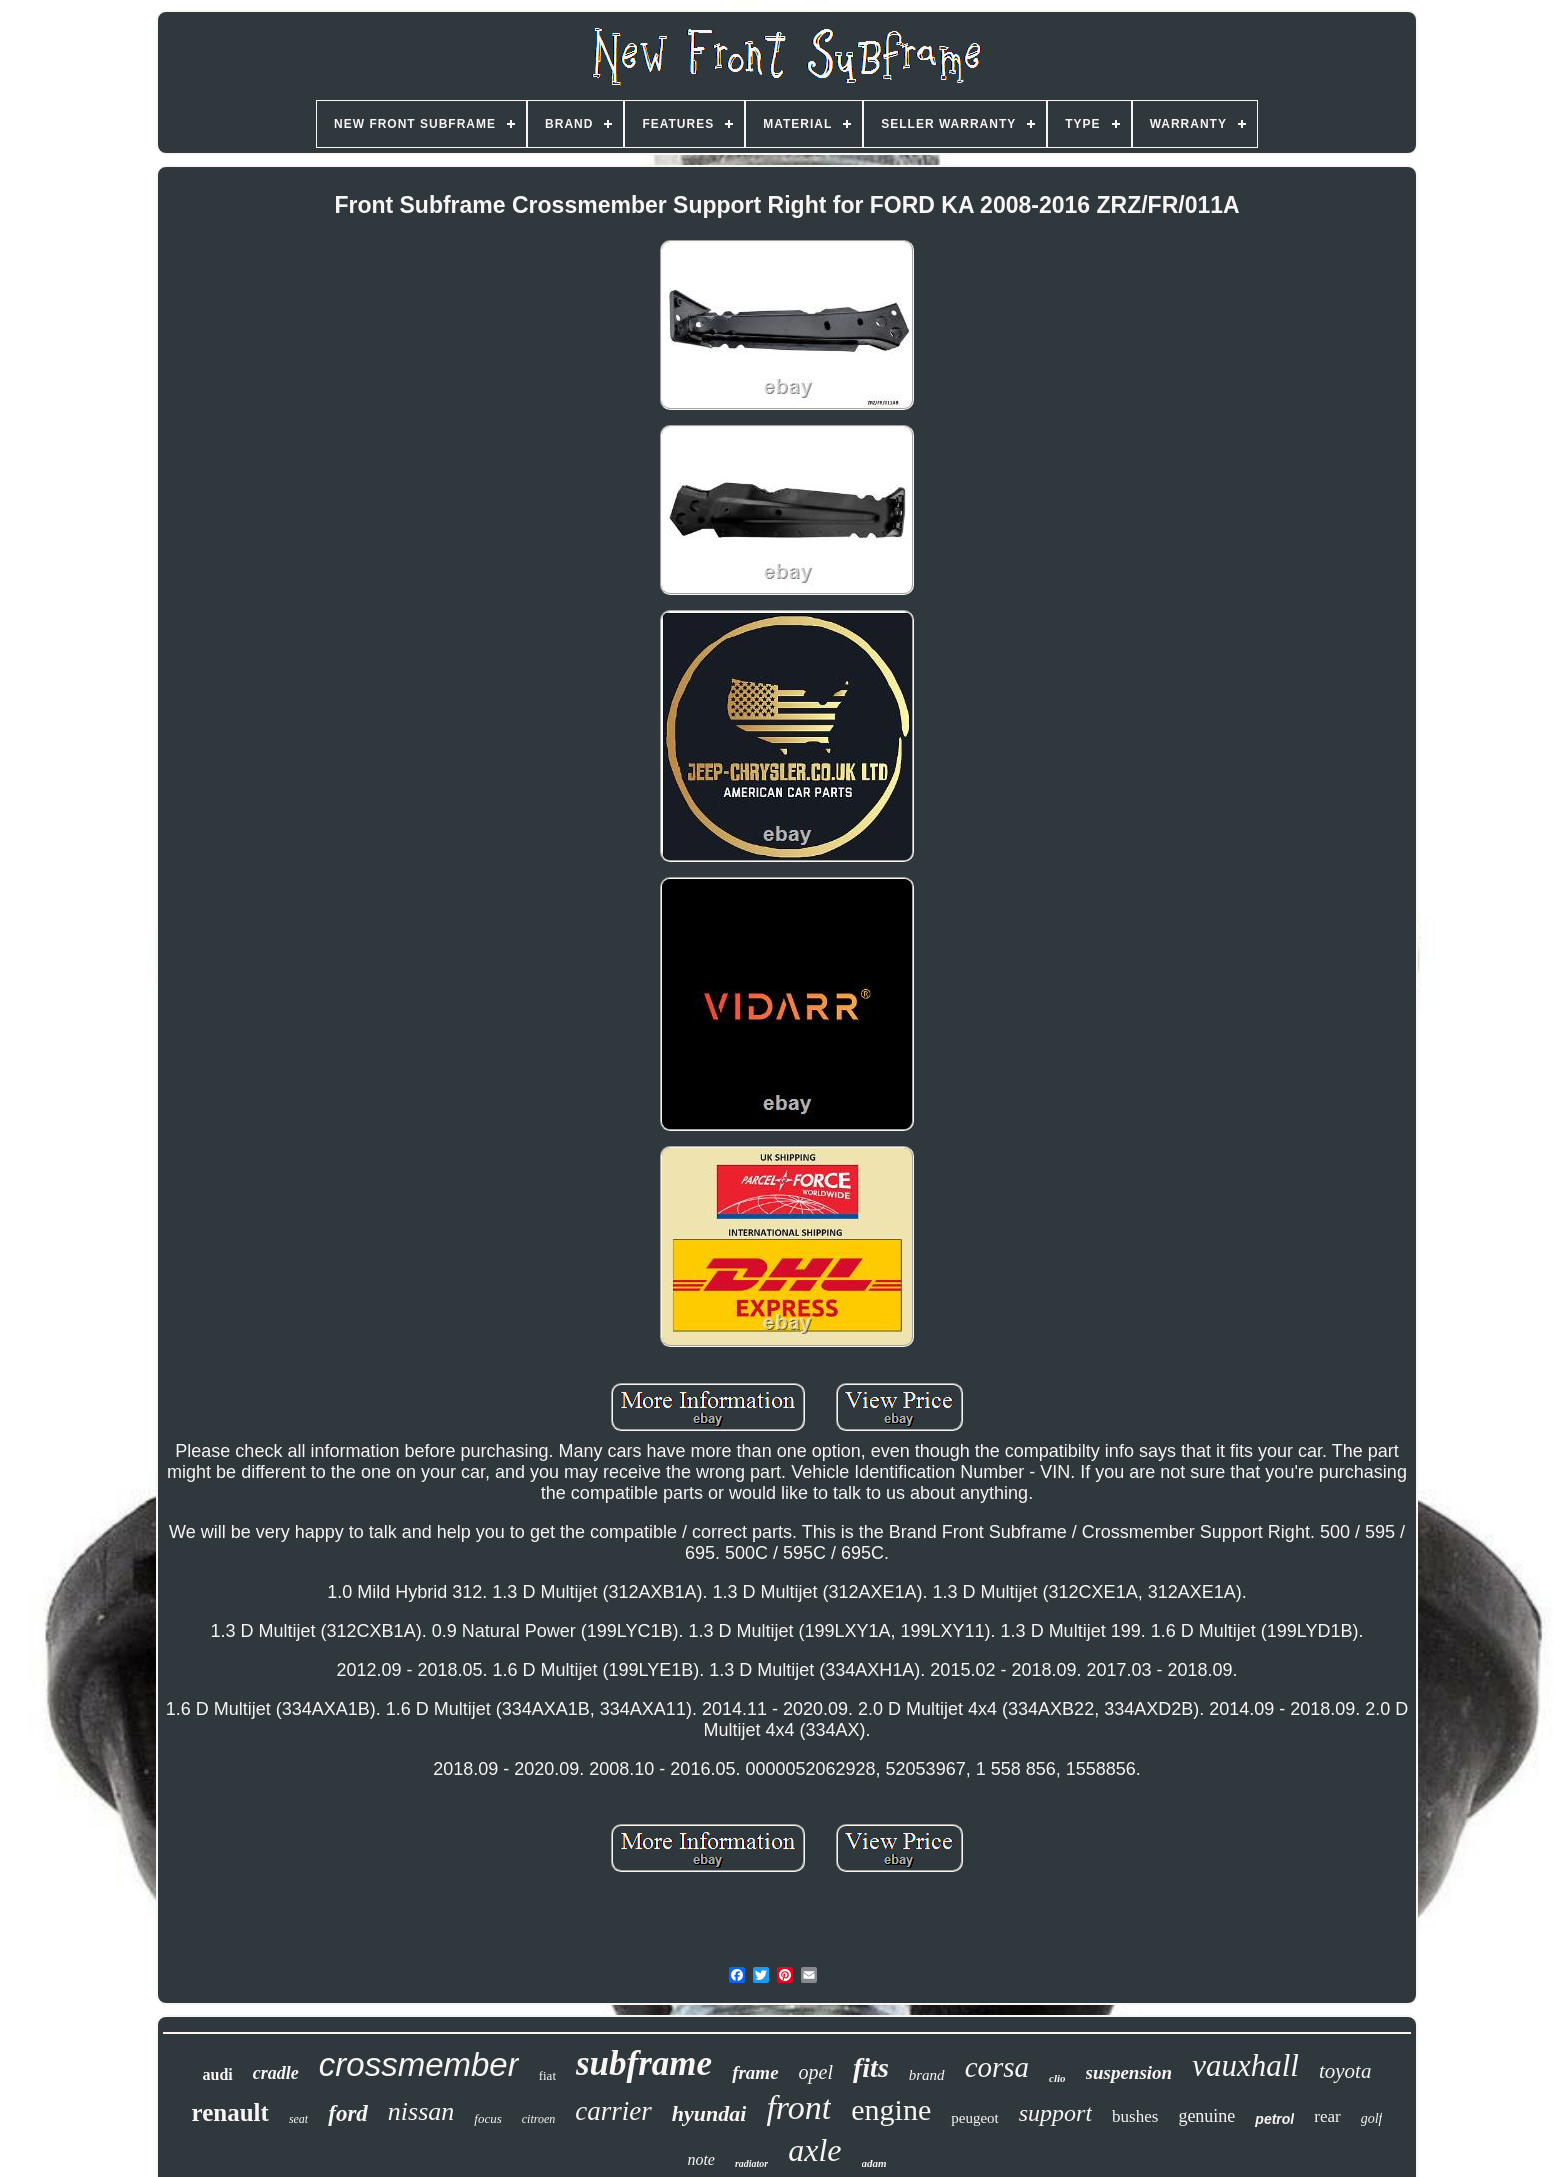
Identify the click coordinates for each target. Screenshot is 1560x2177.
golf (1372, 2118)
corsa (997, 2067)
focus (487, 2118)
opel (816, 2072)
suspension (1129, 2072)
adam (874, 2163)
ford (348, 2113)
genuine (1206, 2116)
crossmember (419, 2064)
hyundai (709, 2113)
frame (755, 2072)
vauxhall (1245, 2065)
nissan (421, 2111)
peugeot (974, 2118)
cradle (276, 2073)
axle (814, 2150)
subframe (644, 2063)
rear (1327, 2116)
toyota (1345, 2071)
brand (927, 2075)
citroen (539, 2119)
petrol (1274, 2119)
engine (891, 2109)
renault (230, 2112)
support (1055, 2113)
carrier (613, 2111)
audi (218, 2074)
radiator (751, 2163)
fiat (547, 2075)
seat (298, 2119)
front (798, 2107)
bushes (1135, 2116)
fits (871, 2067)
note (701, 2159)
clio (1057, 2078)
